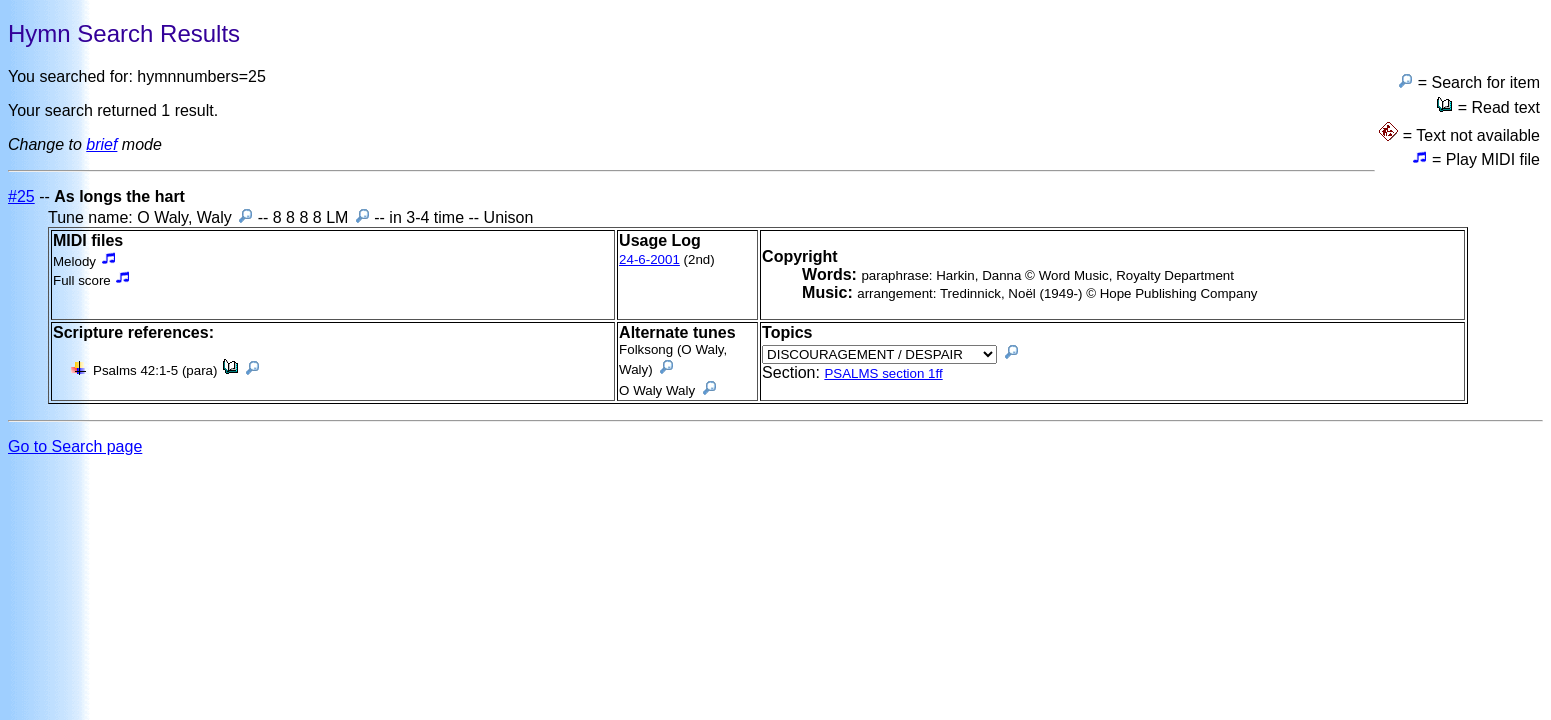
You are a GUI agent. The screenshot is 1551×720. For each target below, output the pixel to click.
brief (101, 144)
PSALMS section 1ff (883, 373)
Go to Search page (75, 446)
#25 (21, 196)
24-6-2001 (649, 259)
